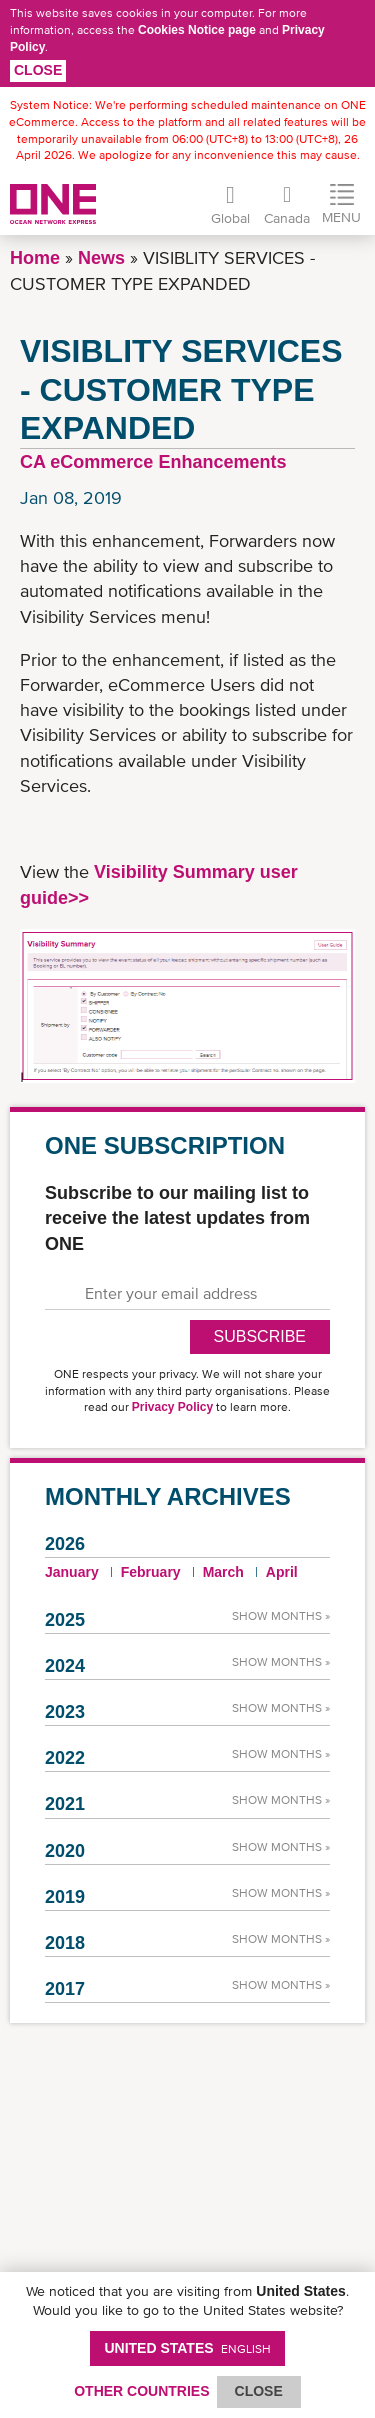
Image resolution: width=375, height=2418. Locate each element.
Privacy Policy (172, 1407)
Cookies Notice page (197, 30)
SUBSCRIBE (260, 1336)
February (151, 1572)
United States (187, 2348)
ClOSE (259, 2391)
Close (38, 70)
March (223, 1572)
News (101, 258)
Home (35, 258)
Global (230, 218)
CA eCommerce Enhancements (153, 462)
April (282, 1572)
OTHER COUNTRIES (141, 2391)
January (72, 1572)
